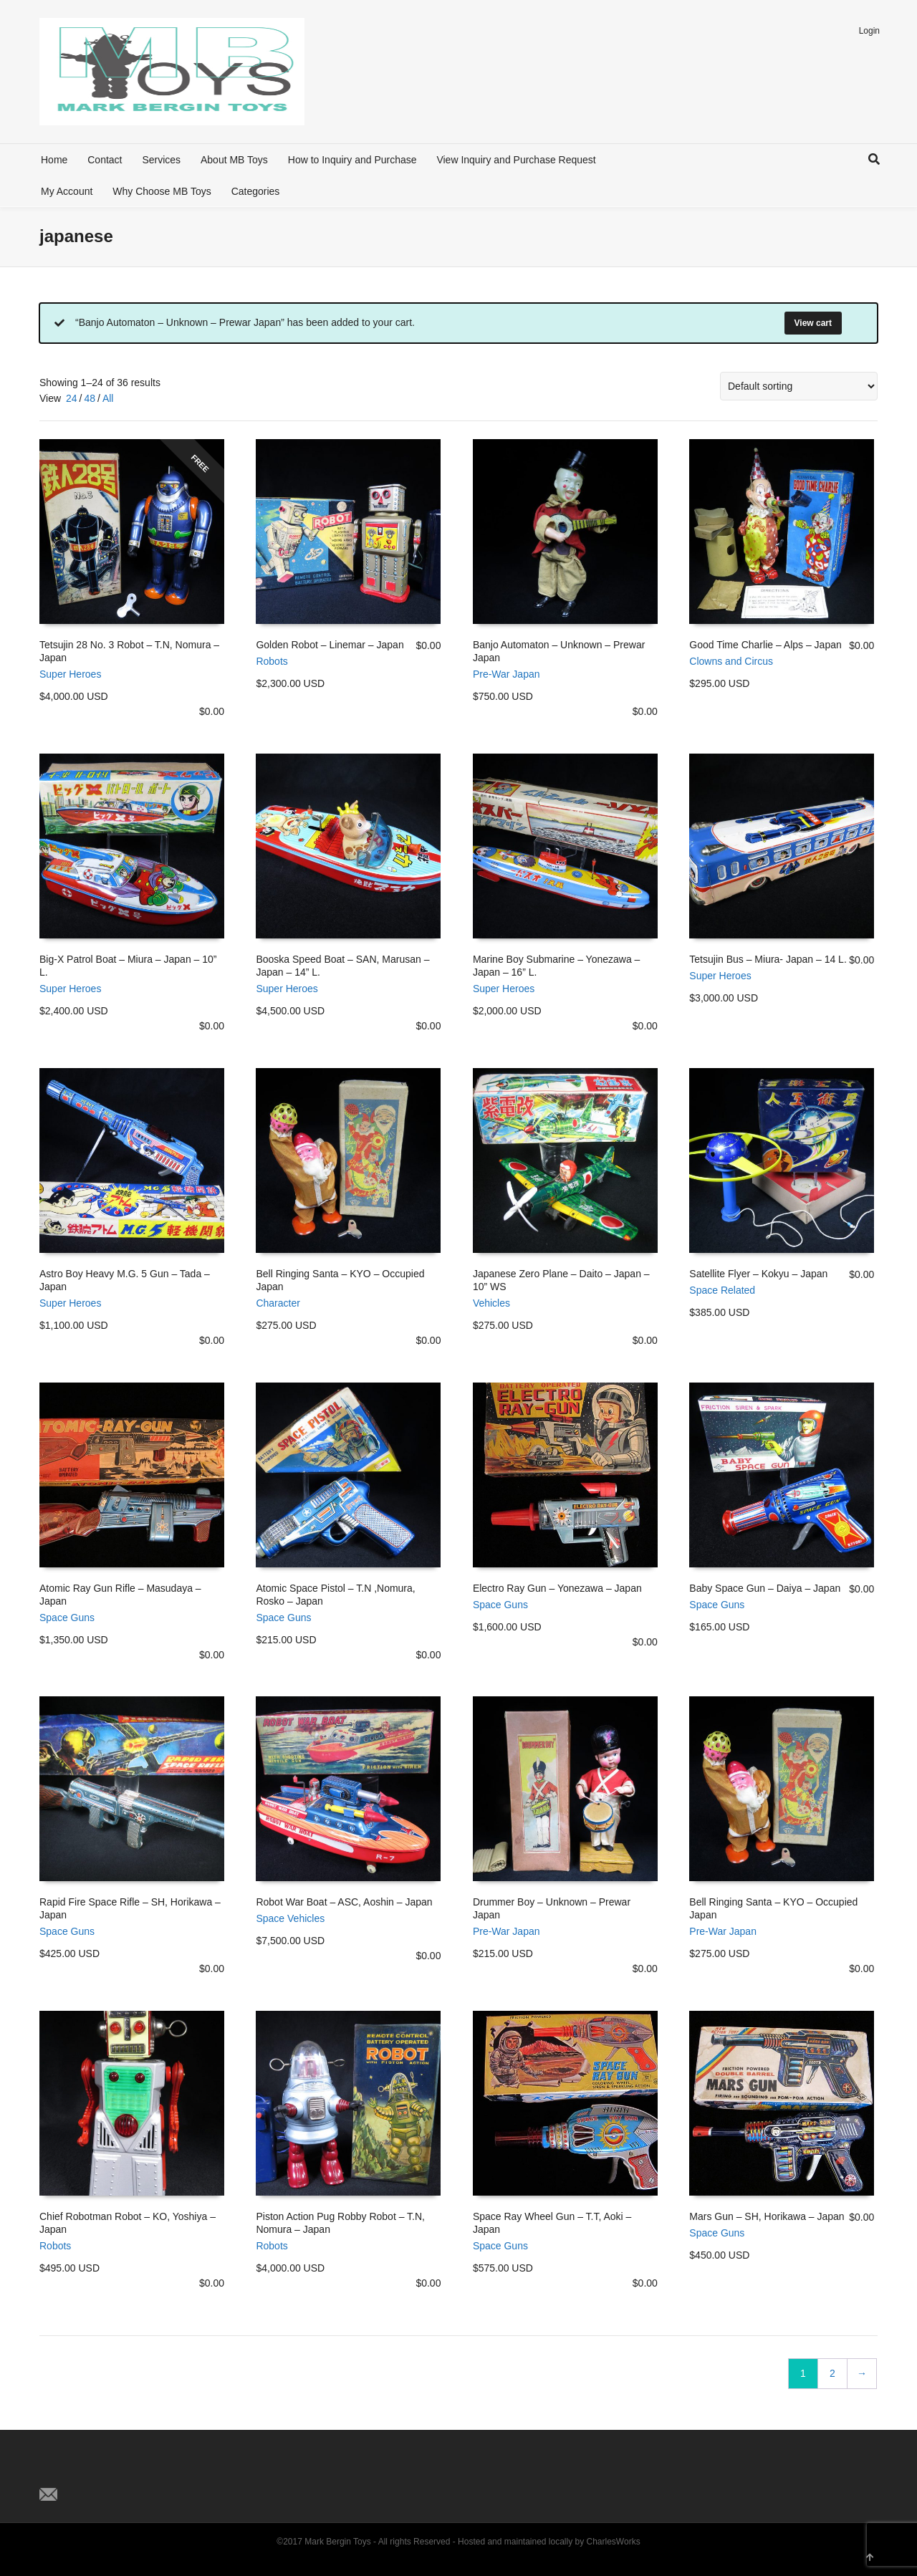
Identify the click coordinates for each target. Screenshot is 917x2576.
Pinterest (113, 2470)
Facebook (82, 2470)
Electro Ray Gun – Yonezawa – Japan (557, 1588)
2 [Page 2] (832, 2373)
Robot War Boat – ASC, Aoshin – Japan (344, 1902)
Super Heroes (70, 674)
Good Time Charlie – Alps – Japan (765, 644)
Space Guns (67, 1617)
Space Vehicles (290, 1918)
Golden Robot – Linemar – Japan (329, 644)
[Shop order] (799, 386)
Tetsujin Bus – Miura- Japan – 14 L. (767, 959)
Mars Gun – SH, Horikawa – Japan (766, 2216)
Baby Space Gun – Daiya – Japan (764, 1588)
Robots (271, 661)
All (108, 398)
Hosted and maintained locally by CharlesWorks (549, 2542)
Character (277, 1303)
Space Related (722, 1290)
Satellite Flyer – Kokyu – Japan (758, 1273)
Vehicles (491, 1303)
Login (869, 31)
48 (89, 398)
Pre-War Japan (506, 674)
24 (71, 398)
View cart (813, 323)
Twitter (50, 2470)
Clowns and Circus (731, 661)
